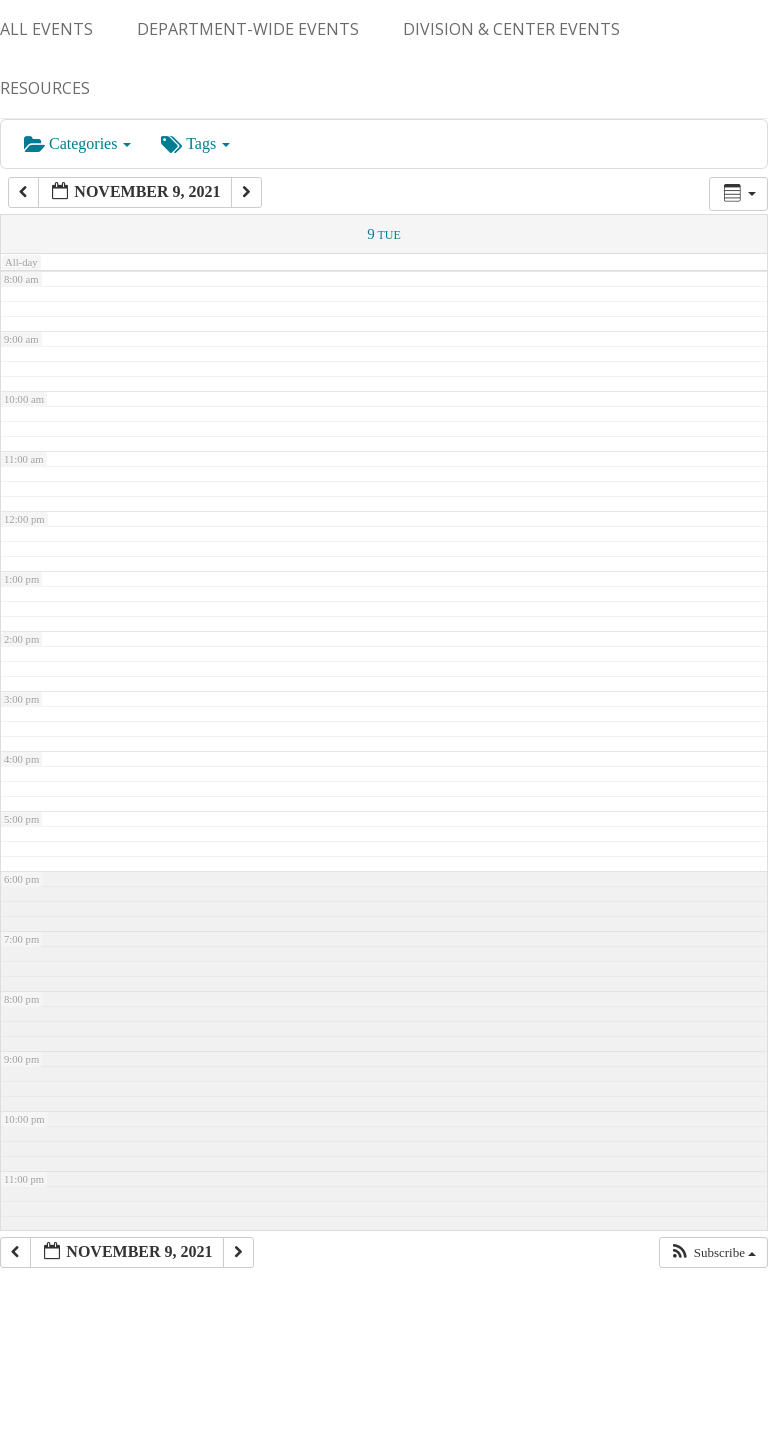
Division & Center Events (511, 29)
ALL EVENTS (46, 29)
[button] (713, 1253)
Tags (195, 143)
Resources (45, 88)
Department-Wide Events (248, 29)
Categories (77, 143)
